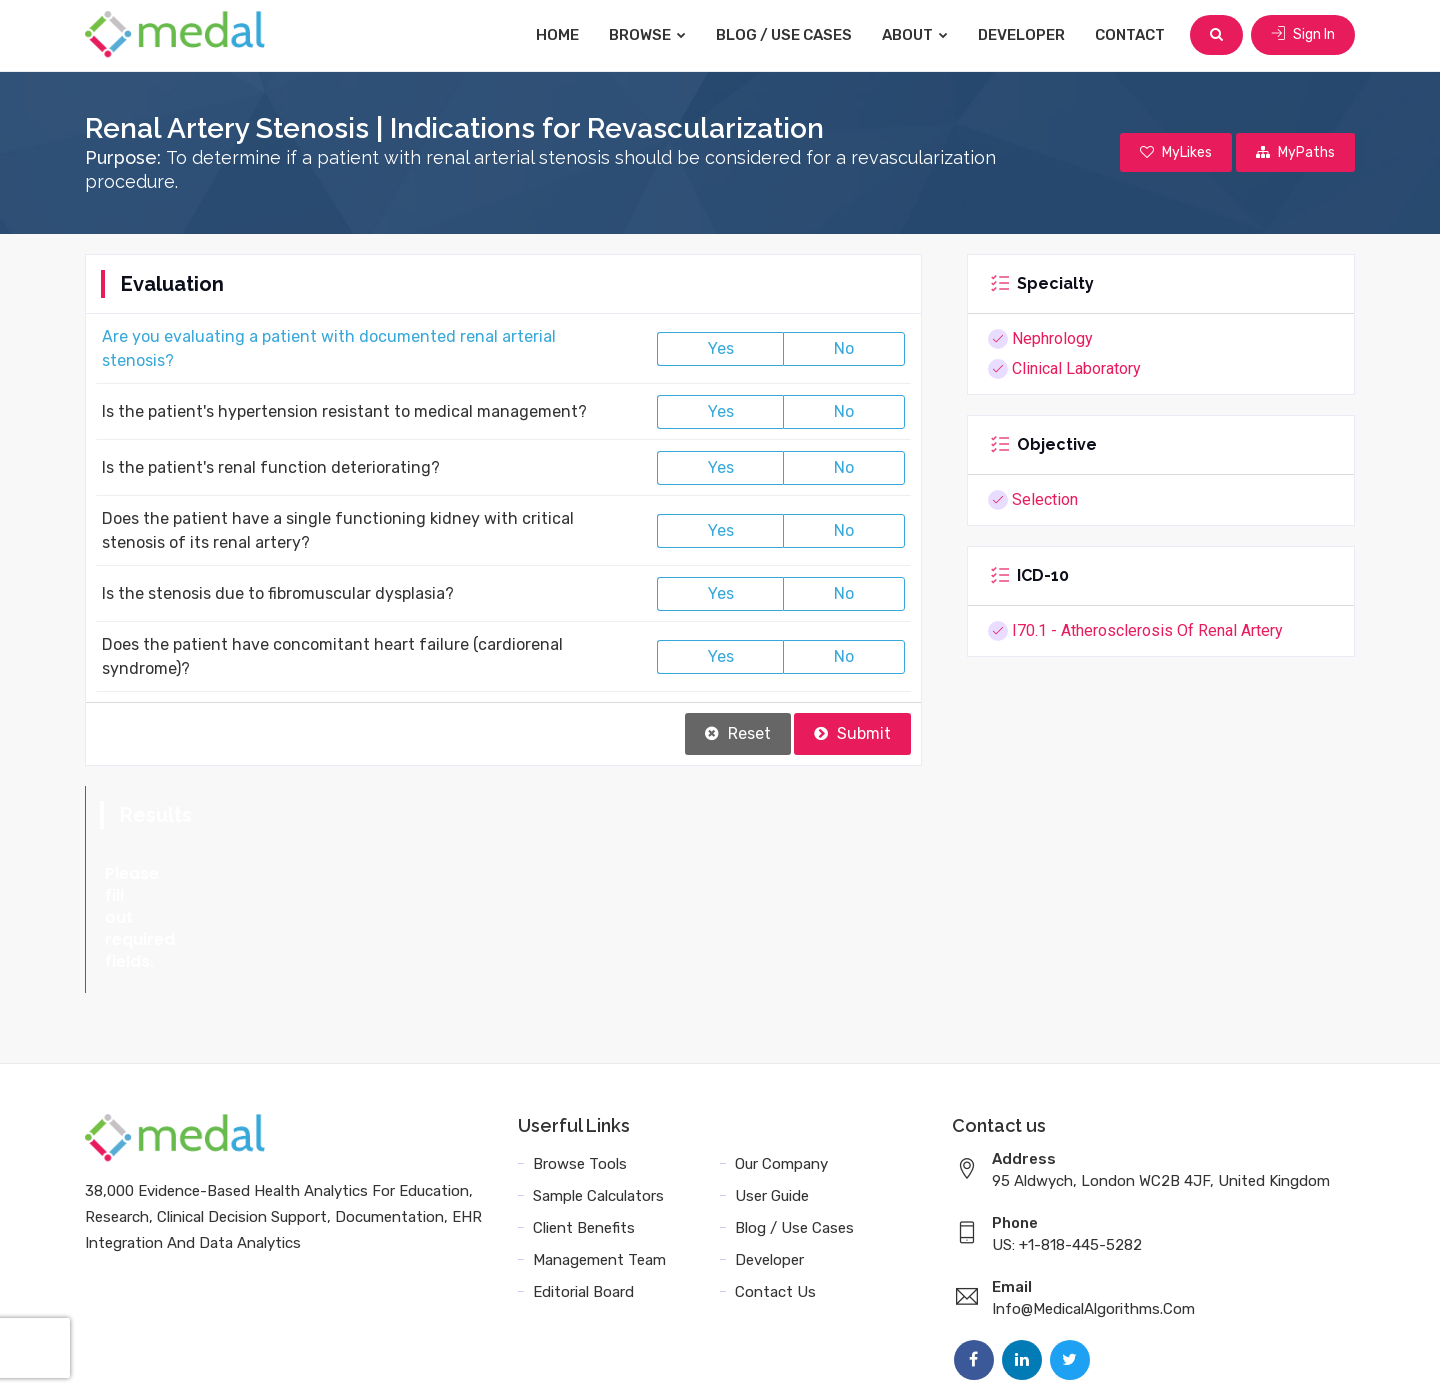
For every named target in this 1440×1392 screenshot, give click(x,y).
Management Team (599, 1172)
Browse (647, 35)
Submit (852, 733)
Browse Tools (580, 1076)
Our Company (781, 1076)
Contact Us (775, 1204)
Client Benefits (584, 1140)
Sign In (1303, 34)
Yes (721, 348)
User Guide (772, 1108)
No (844, 348)
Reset (738, 733)
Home (557, 35)
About (915, 35)
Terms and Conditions (869, 1354)
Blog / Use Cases (784, 35)
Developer (1021, 35)
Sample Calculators (598, 1108)
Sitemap (1151, 1354)
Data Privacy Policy (1035, 1354)
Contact (1130, 35)
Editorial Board (583, 1204)
